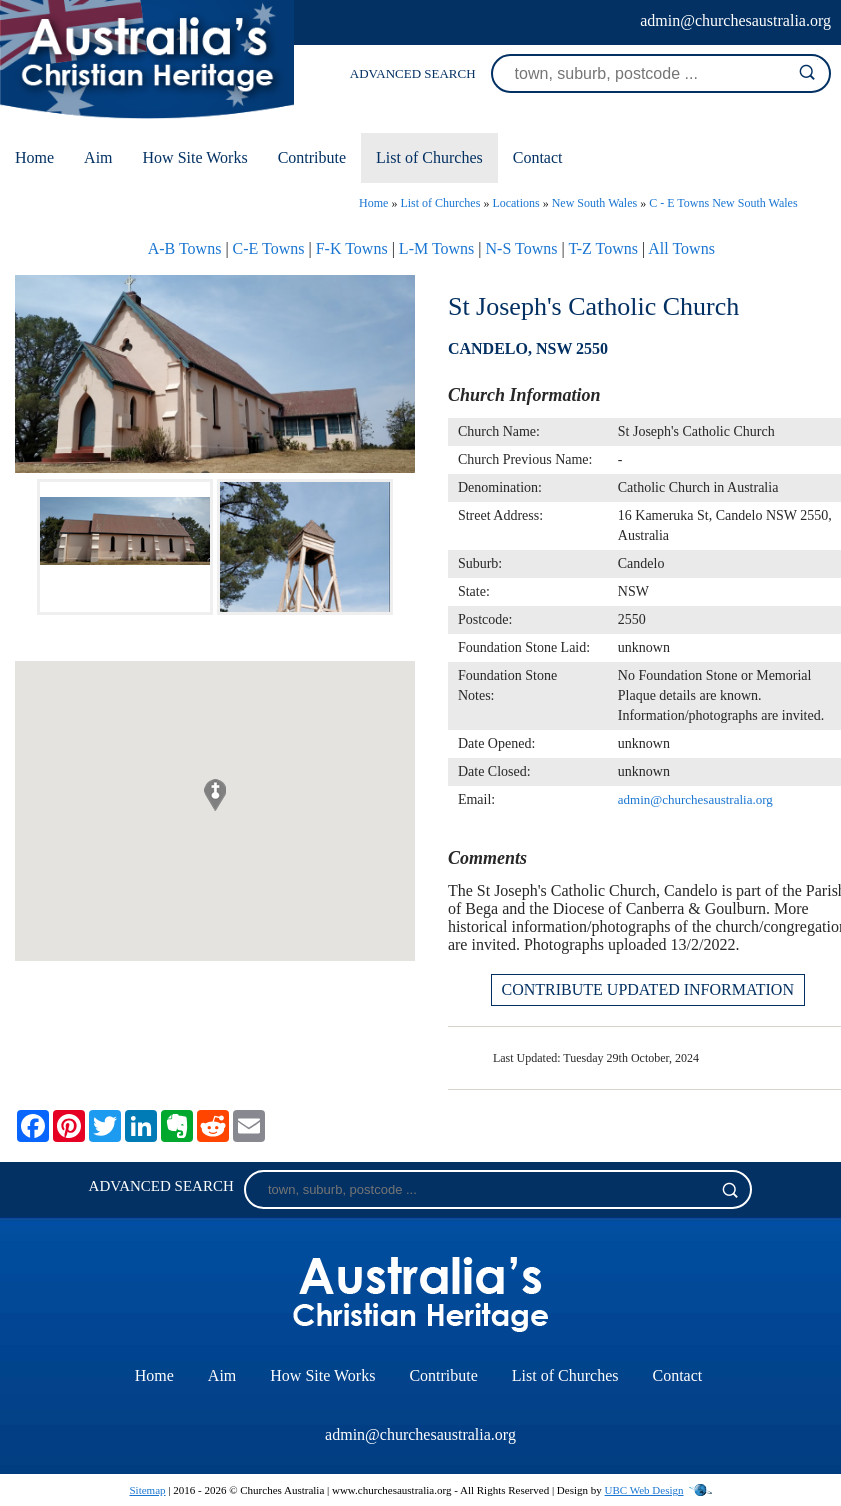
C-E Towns (269, 248)
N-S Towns (522, 248)
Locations (515, 203)
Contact (538, 157)
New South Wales (594, 203)
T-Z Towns (603, 248)
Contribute (312, 157)
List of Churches (429, 157)
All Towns (681, 248)
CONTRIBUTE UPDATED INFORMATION (648, 989)
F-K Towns (352, 248)
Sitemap (147, 1490)
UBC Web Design (644, 1490)
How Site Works (195, 157)
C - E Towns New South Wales (723, 203)
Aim (98, 157)
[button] (215, 795)
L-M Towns (436, 248)
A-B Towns (185, 248)
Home (34, 157)
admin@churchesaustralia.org (735, 20)
